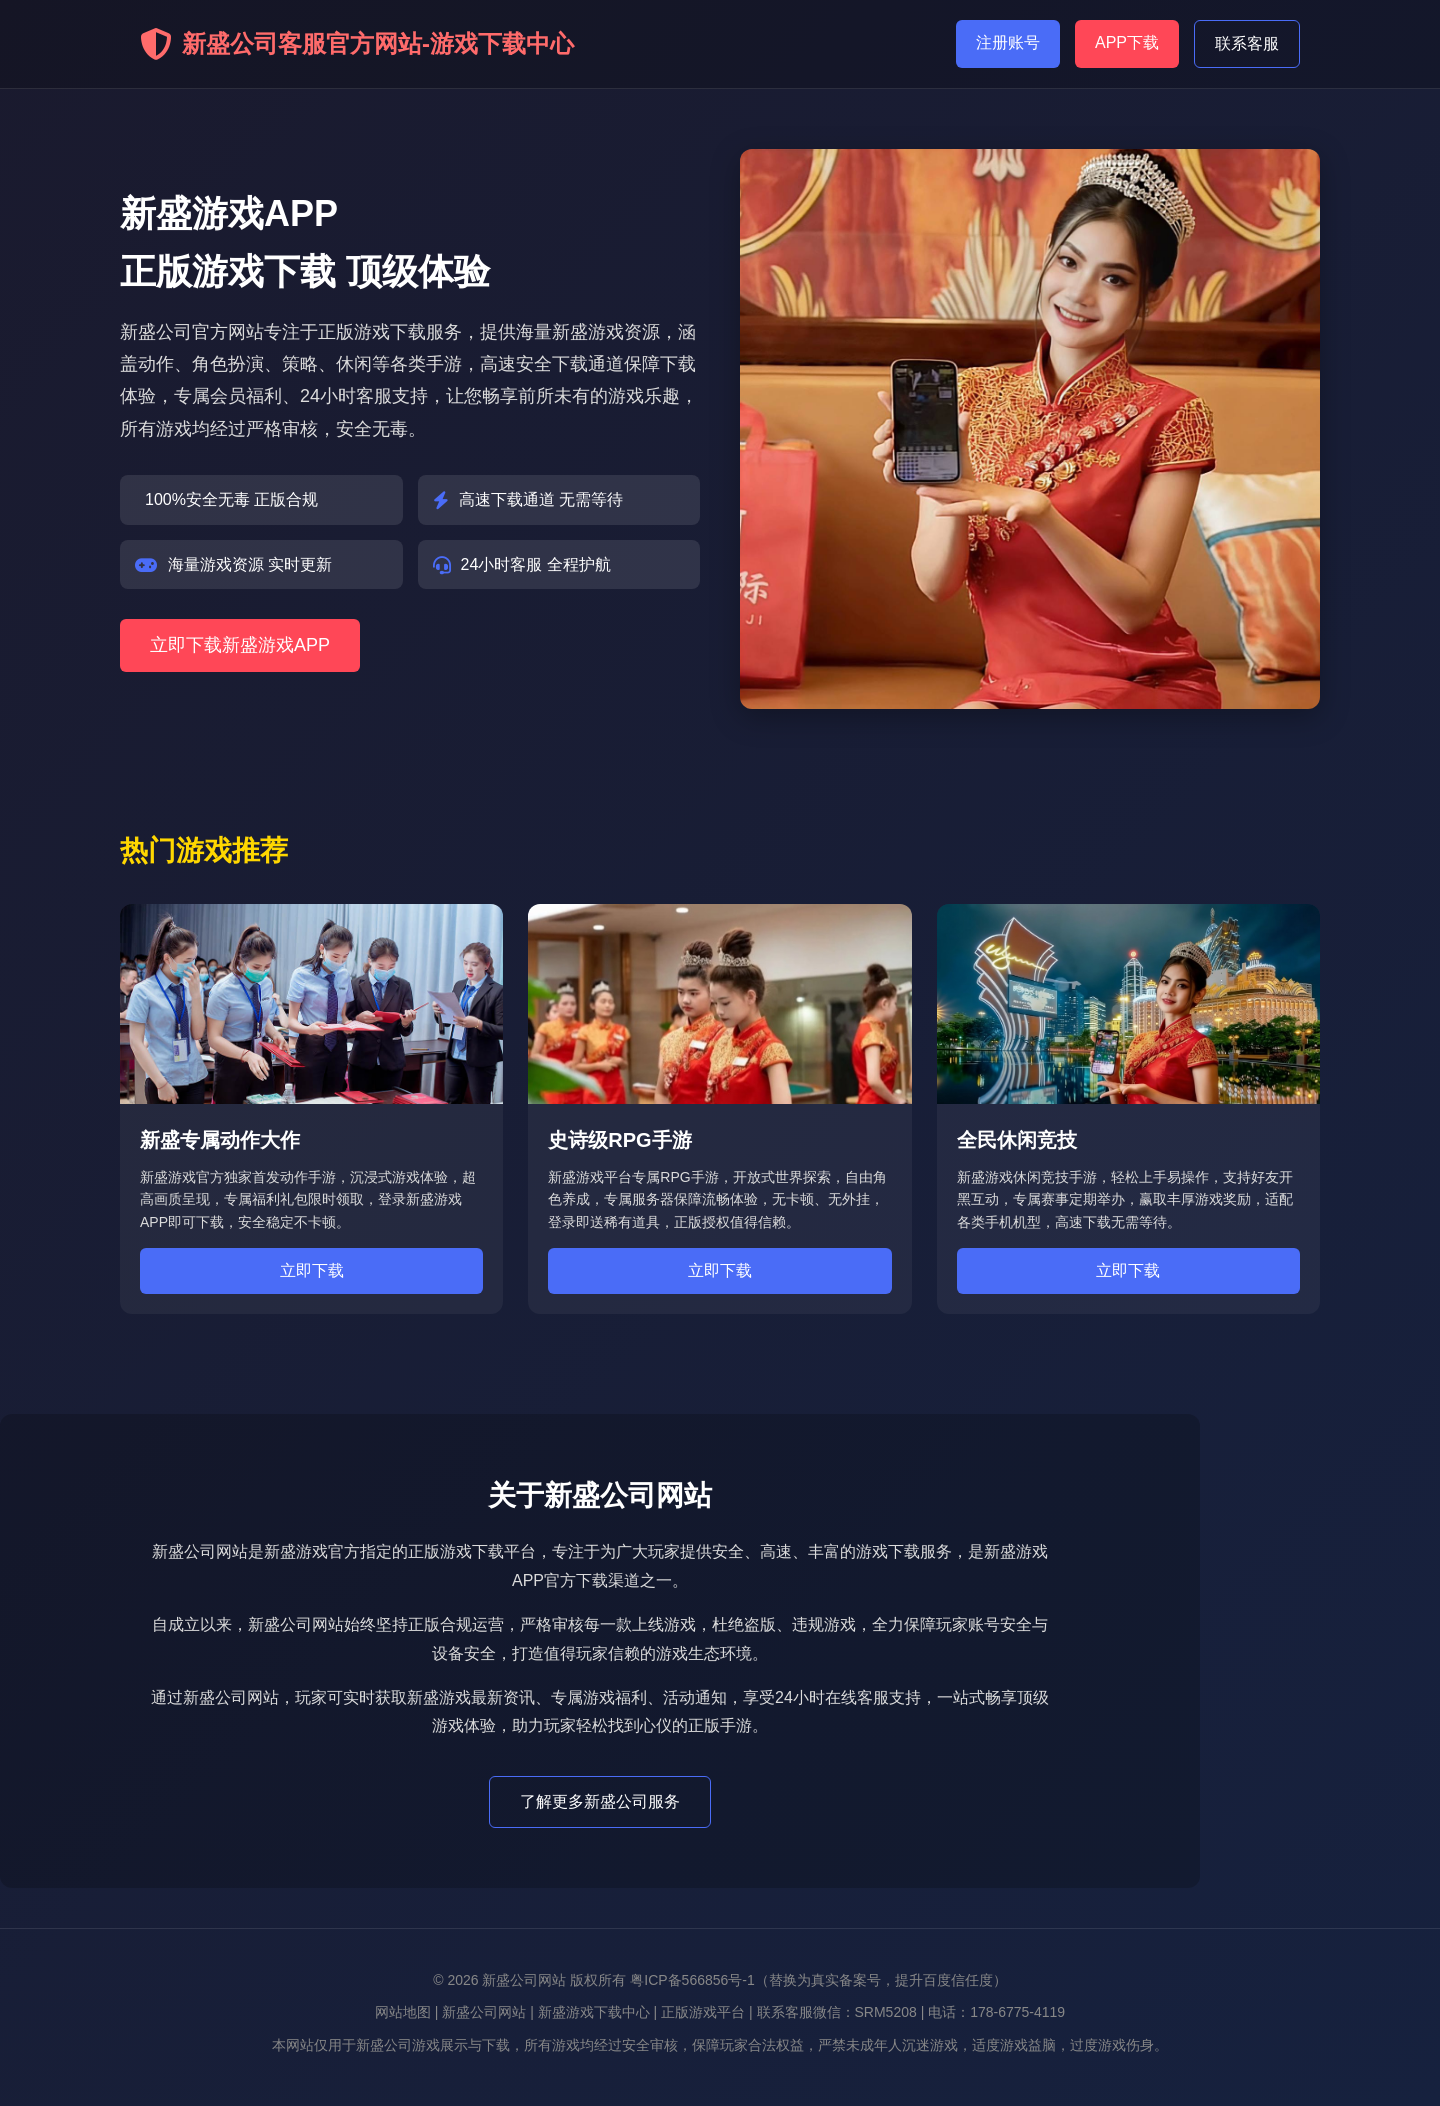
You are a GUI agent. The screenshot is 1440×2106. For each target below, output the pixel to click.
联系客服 (1247, 43)
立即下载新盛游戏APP (240, 645)
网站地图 (403, 2012)
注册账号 (1008, 42)
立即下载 (312, 1270)
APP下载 (1127, 42)
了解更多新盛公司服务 (600, 1801)
